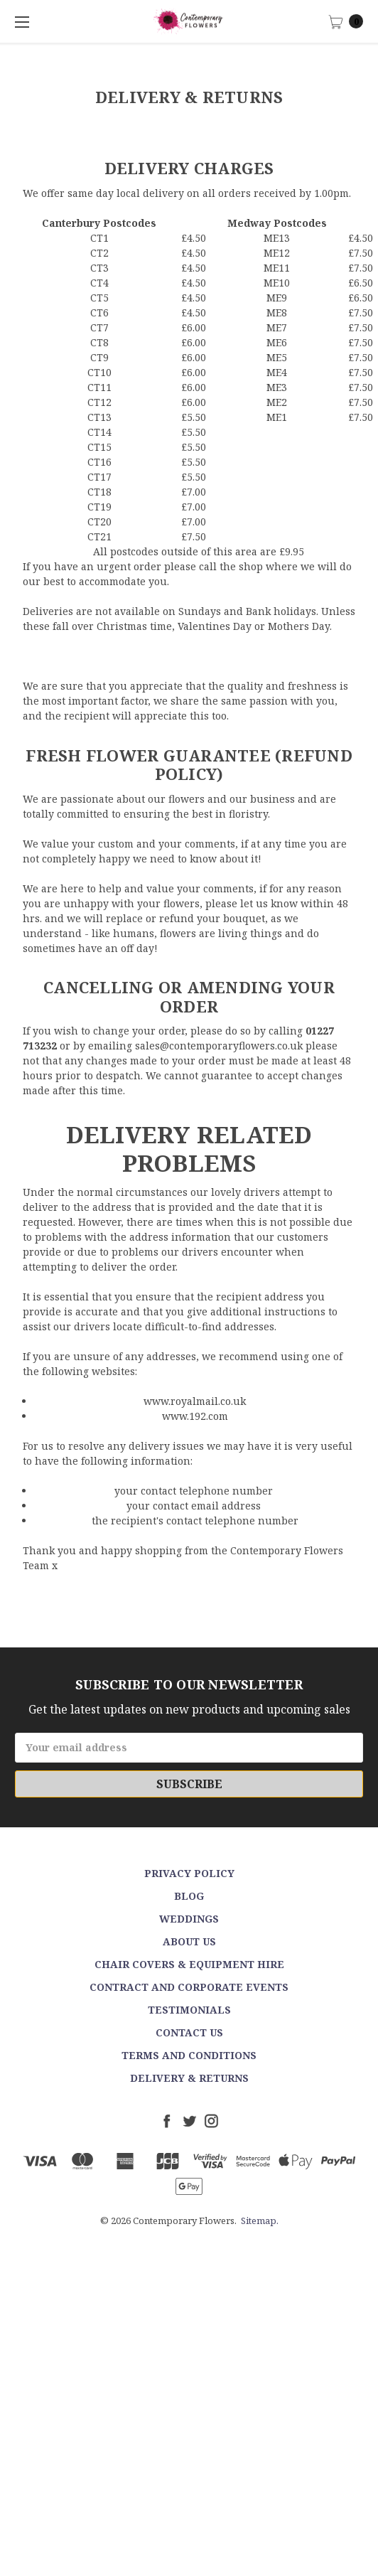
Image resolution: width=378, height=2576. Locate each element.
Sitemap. (260, 2220)
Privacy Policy (189, 1873)
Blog (189, 1896)
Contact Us (189, 2032)
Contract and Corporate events (189, 1987)
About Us (189, 1941)
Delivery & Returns (189, 2078)
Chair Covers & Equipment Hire (189, 1964)
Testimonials (189, 2009)
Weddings (189, 1918)
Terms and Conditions (189, 2055)
